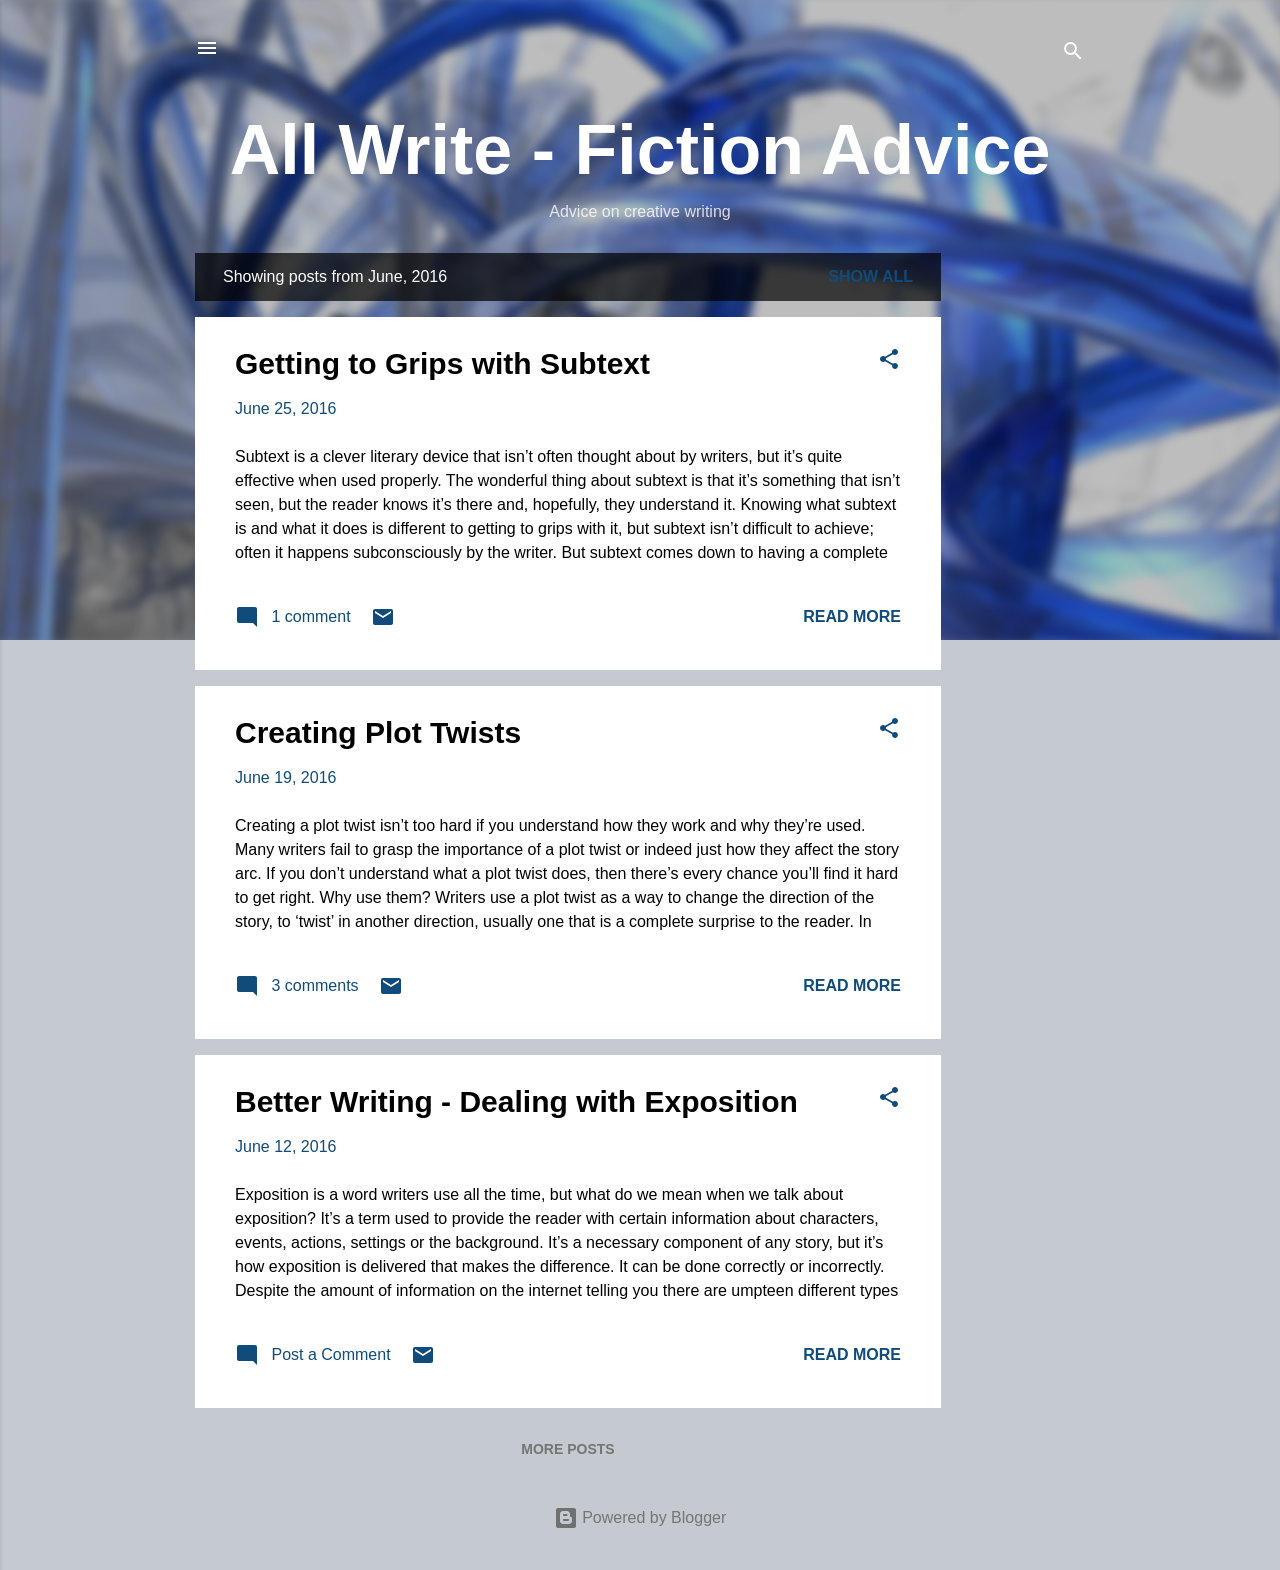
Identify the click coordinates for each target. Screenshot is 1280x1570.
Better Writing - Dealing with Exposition (516, 1101)
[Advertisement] (1021, 553)
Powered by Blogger (640, 1517)
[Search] (1073, 54)
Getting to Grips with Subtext (442, 363)
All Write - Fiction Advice (640, 150)
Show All (870, 276)
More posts (567, 1449)
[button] (889, 362)
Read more (852, 616)
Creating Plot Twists (378, 732)
